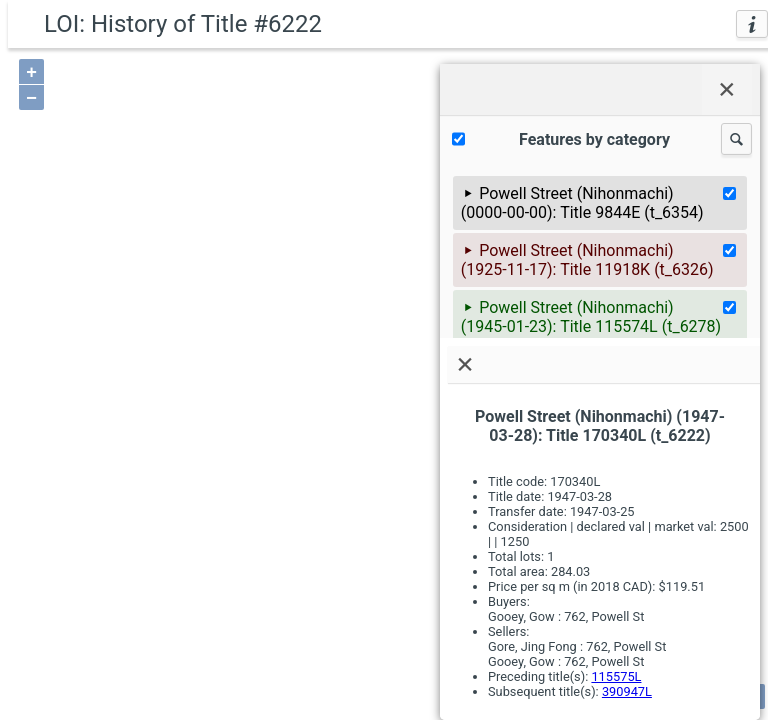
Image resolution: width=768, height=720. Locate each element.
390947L (627, 691)
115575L (616, 676)
